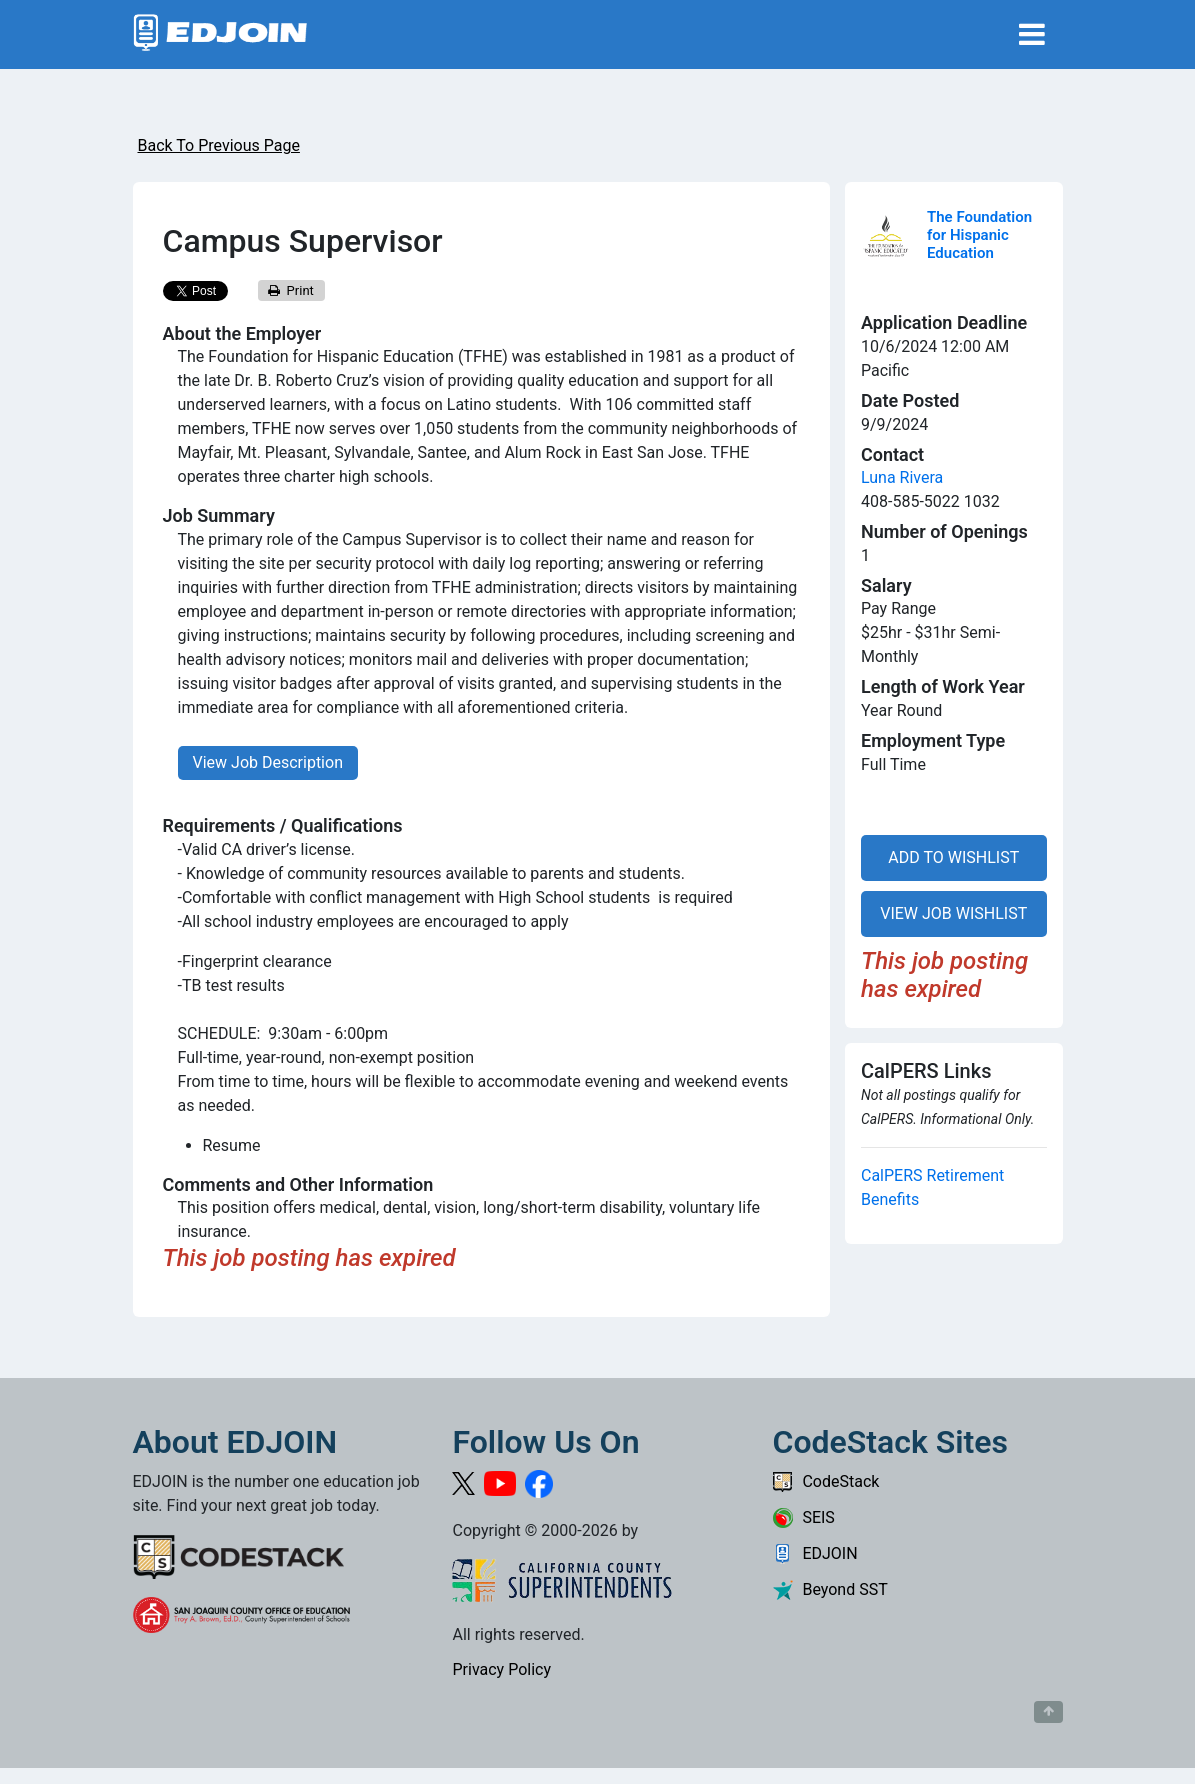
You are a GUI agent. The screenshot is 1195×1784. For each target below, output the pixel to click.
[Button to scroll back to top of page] (1048, 1712)
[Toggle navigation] (1032, 34)
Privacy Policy (501, 1669)
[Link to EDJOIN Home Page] (220, 34)
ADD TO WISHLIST (953, 857)
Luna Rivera (902, 477)
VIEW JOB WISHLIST (953, 913)
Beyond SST (829, 1589)
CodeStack (825, 1481)
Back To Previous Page (219, 145)
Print (291, 290)
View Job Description (268, 762)
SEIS (803, 1517)
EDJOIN (814, 1553)
